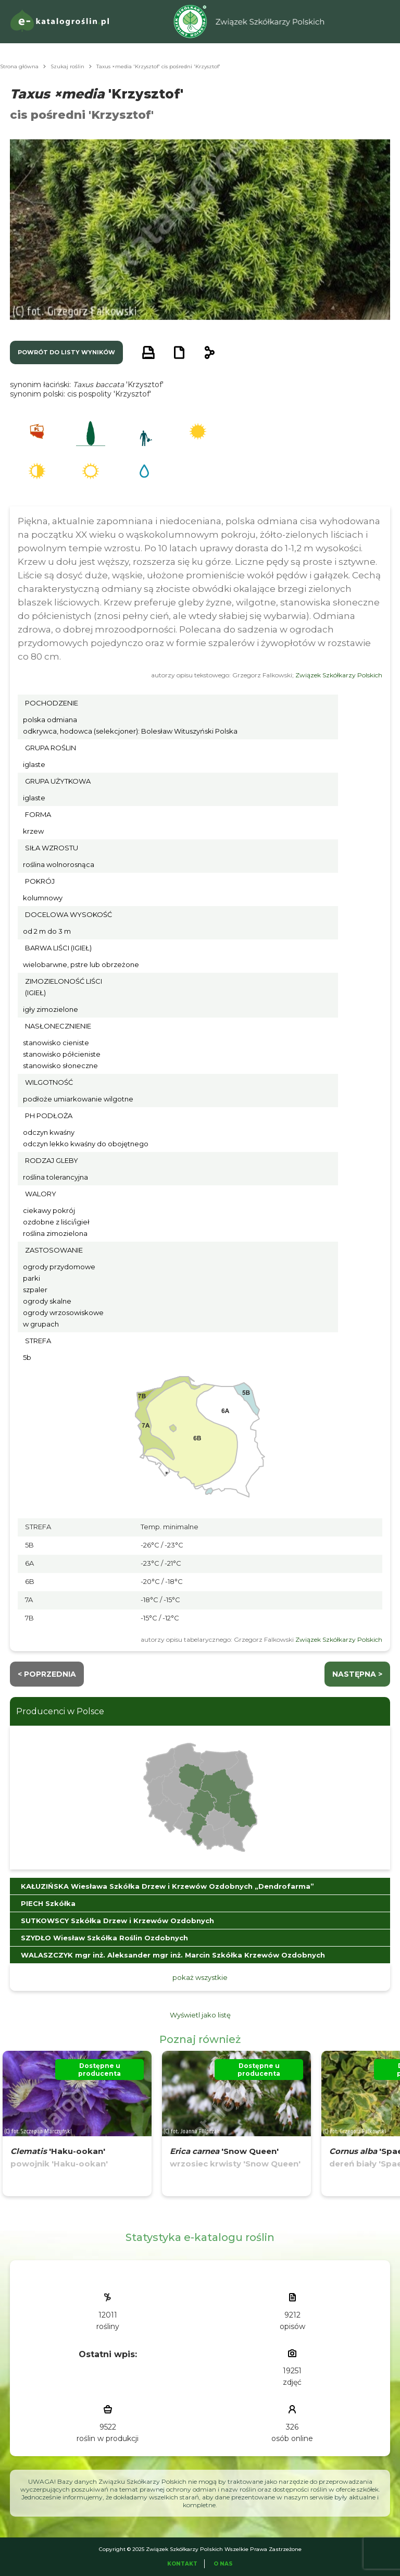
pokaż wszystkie (200, 1977)
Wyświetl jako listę (200, 2015)
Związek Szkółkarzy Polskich (338, 675)
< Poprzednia (47, 1674)
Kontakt (182, 2563)
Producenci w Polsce (60, 1711)
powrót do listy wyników (66, 352)
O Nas (223, 2563)
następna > (357, 1674)
